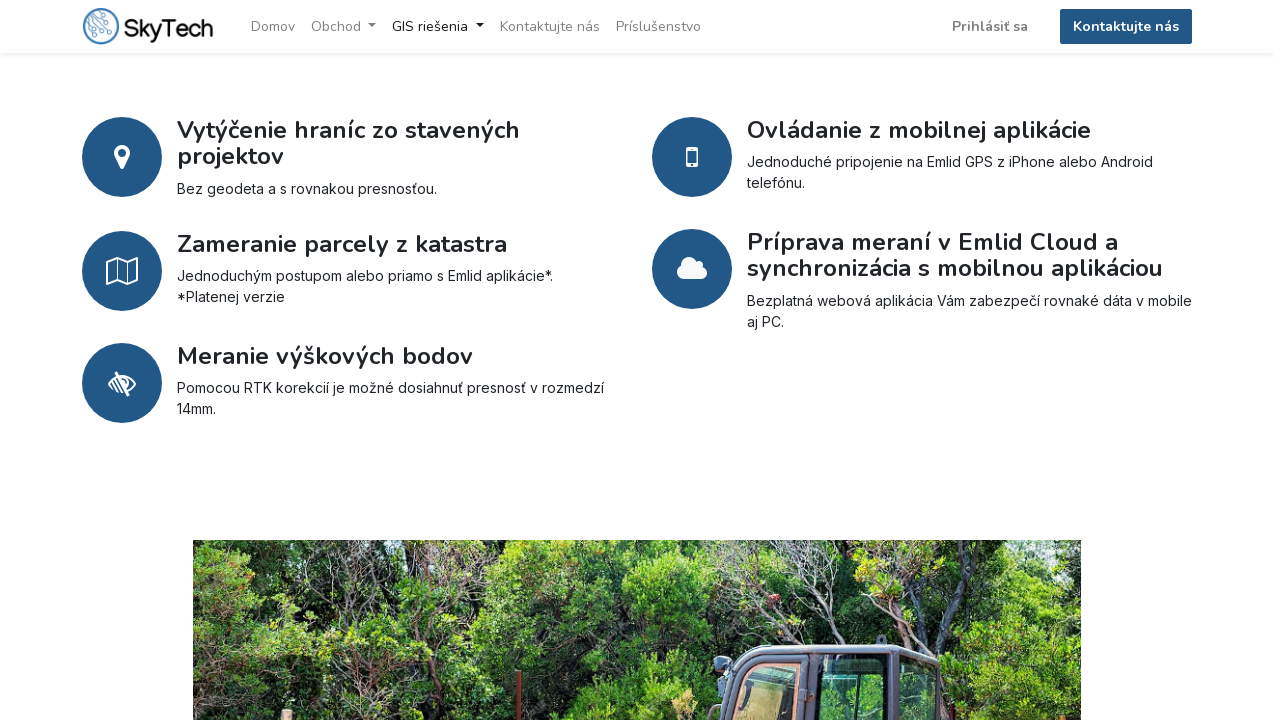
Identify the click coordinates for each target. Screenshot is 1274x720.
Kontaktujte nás (1126, 26)
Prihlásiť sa (990, 26)
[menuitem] (273, 26)
